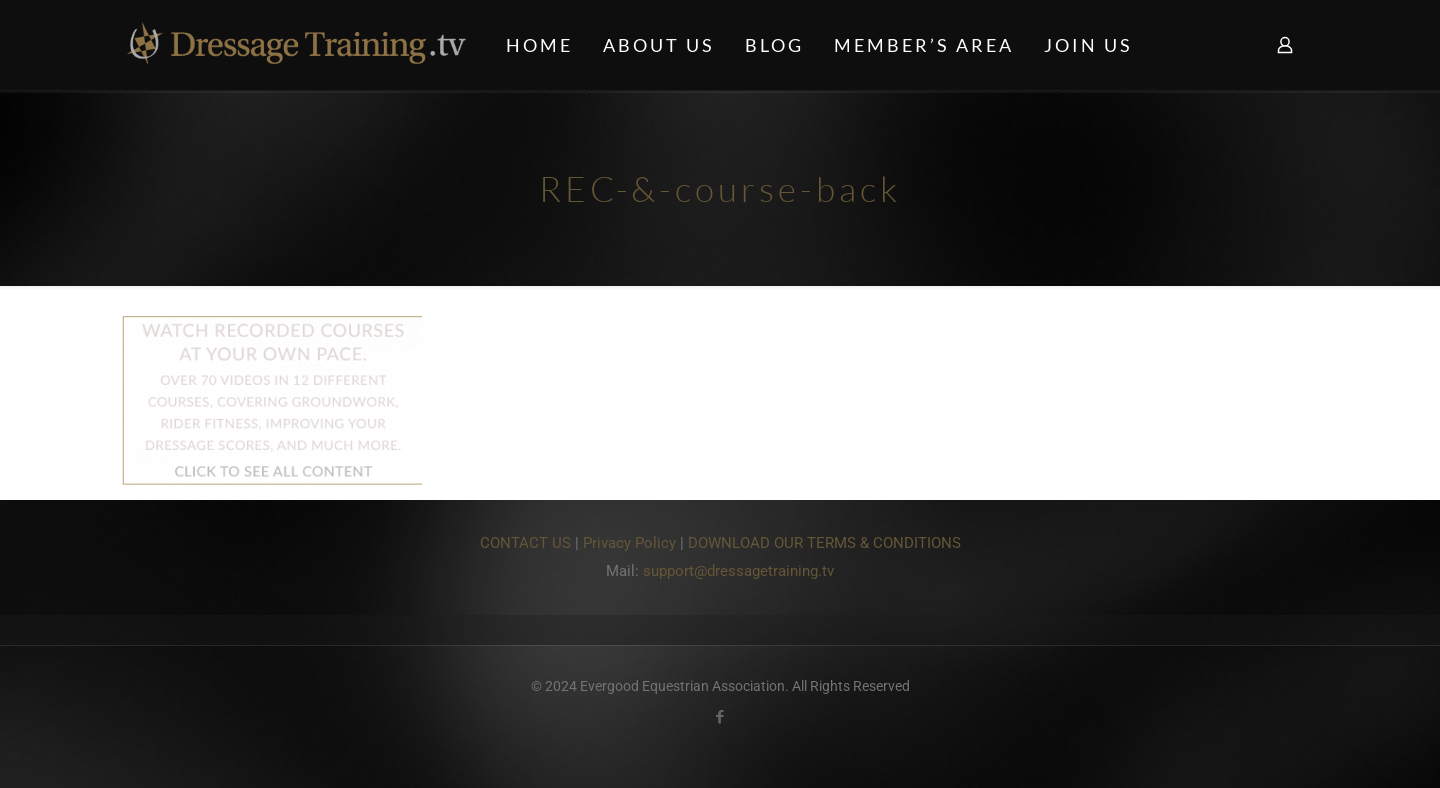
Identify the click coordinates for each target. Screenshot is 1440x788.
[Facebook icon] (720, 717)
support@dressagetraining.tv (738, 571)
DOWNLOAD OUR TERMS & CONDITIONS (824, 543)
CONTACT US (525, 543)
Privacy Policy (629, 543)
